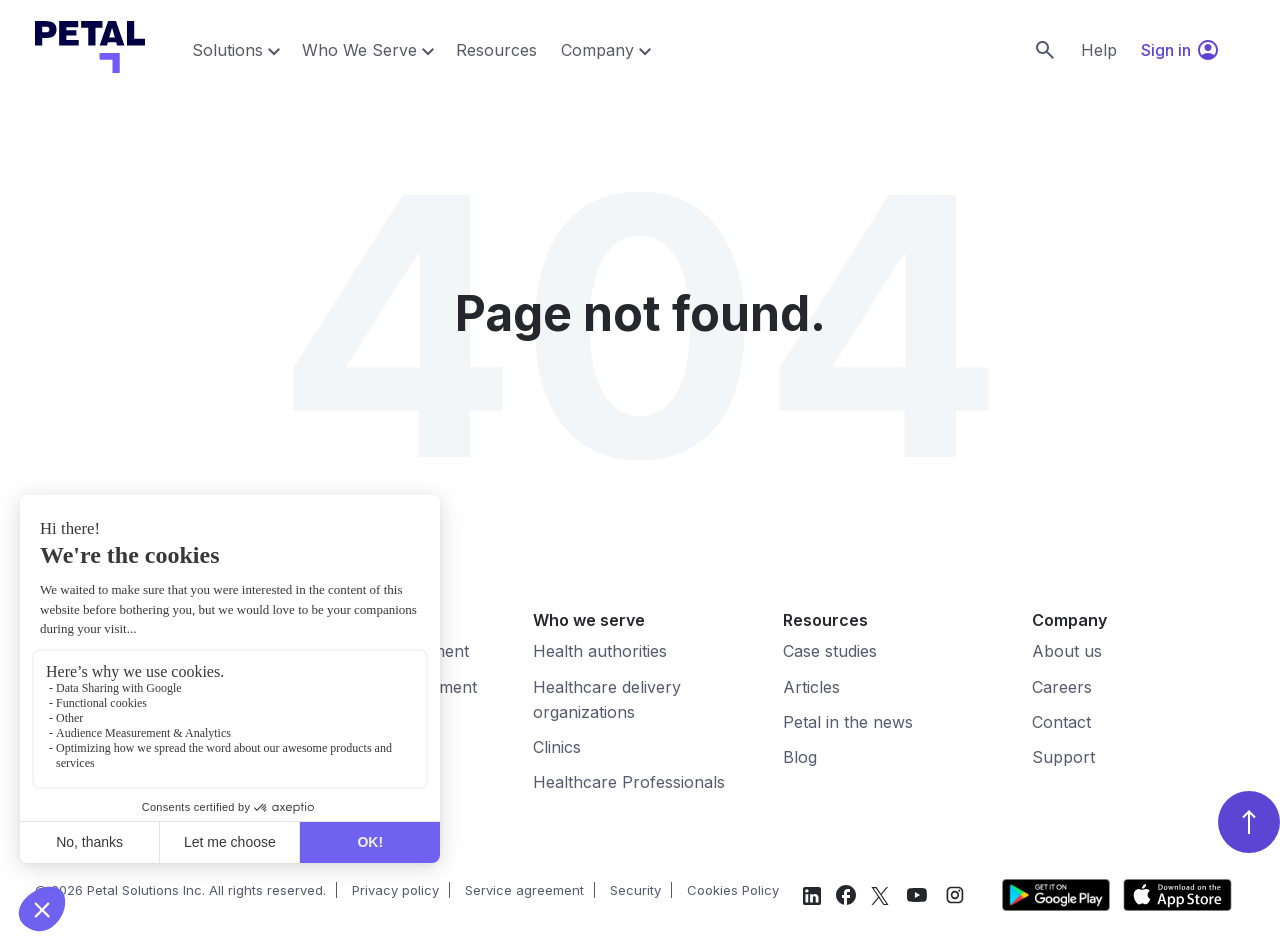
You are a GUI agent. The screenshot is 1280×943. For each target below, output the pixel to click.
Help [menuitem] (1099, 50)
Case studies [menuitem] (830, 651)
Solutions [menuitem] (227, 50)
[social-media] (812, 898)
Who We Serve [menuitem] (359, 50)
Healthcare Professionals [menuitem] (629, 782)
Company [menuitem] (597, 50)
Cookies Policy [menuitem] (733, 890)
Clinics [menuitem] (557, 747)
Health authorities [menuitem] (600, 651)
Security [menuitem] (635, 890)
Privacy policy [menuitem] (395, 890)
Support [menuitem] (1063, 757)
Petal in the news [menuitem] (848, 722)
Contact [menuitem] (1061, 722)
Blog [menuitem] (800, 757)
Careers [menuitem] (1062, 687)
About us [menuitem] (1067, 651)
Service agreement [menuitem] (524, 890)
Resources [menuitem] (496, 50)
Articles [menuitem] (811, 687)
